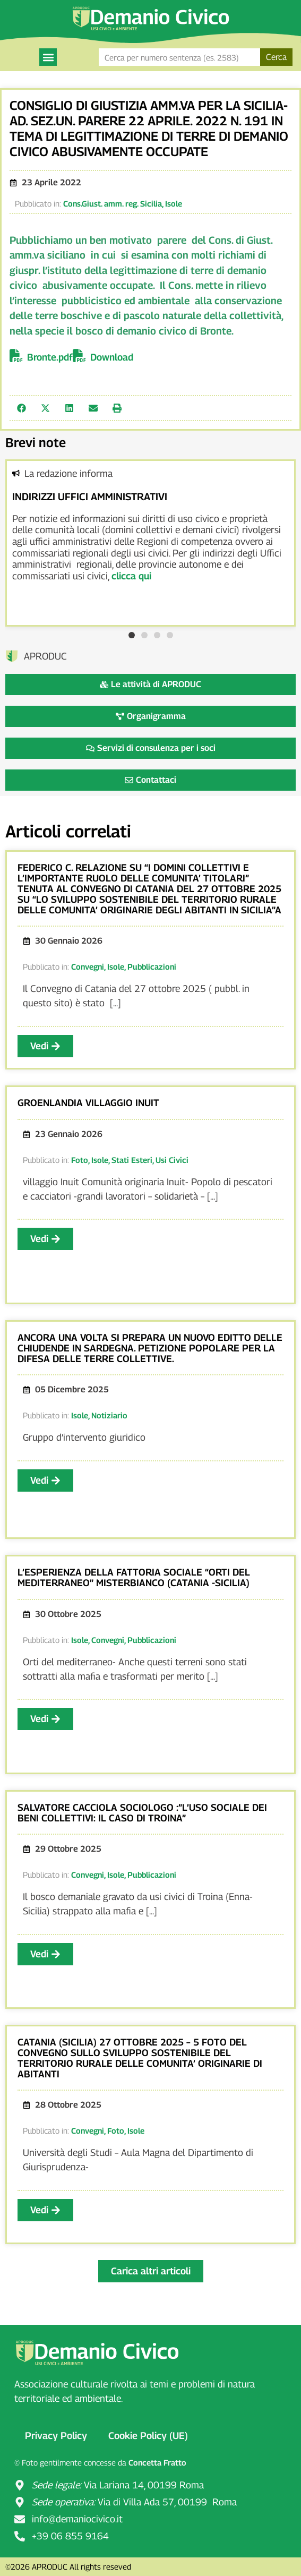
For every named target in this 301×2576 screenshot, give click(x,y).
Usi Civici (172, 1160)
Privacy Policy (56, 2435)
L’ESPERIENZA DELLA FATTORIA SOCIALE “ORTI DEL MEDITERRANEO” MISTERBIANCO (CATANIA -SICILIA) (134, 1577)
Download (111, 357)
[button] (48, 57)
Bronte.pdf (50, 357)
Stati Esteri (131, 1160)
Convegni (87, 966)
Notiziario (109, 1415)
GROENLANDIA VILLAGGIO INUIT (88, 1102)
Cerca (276, 57)
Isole (173, 203)
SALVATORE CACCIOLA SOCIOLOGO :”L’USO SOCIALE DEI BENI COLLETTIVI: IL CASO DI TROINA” (142, 1813)
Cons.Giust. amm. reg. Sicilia (112, 203)
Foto (79, 1160)
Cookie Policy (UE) (148, 2435)
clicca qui (131, 575)
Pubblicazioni (151, 966)
